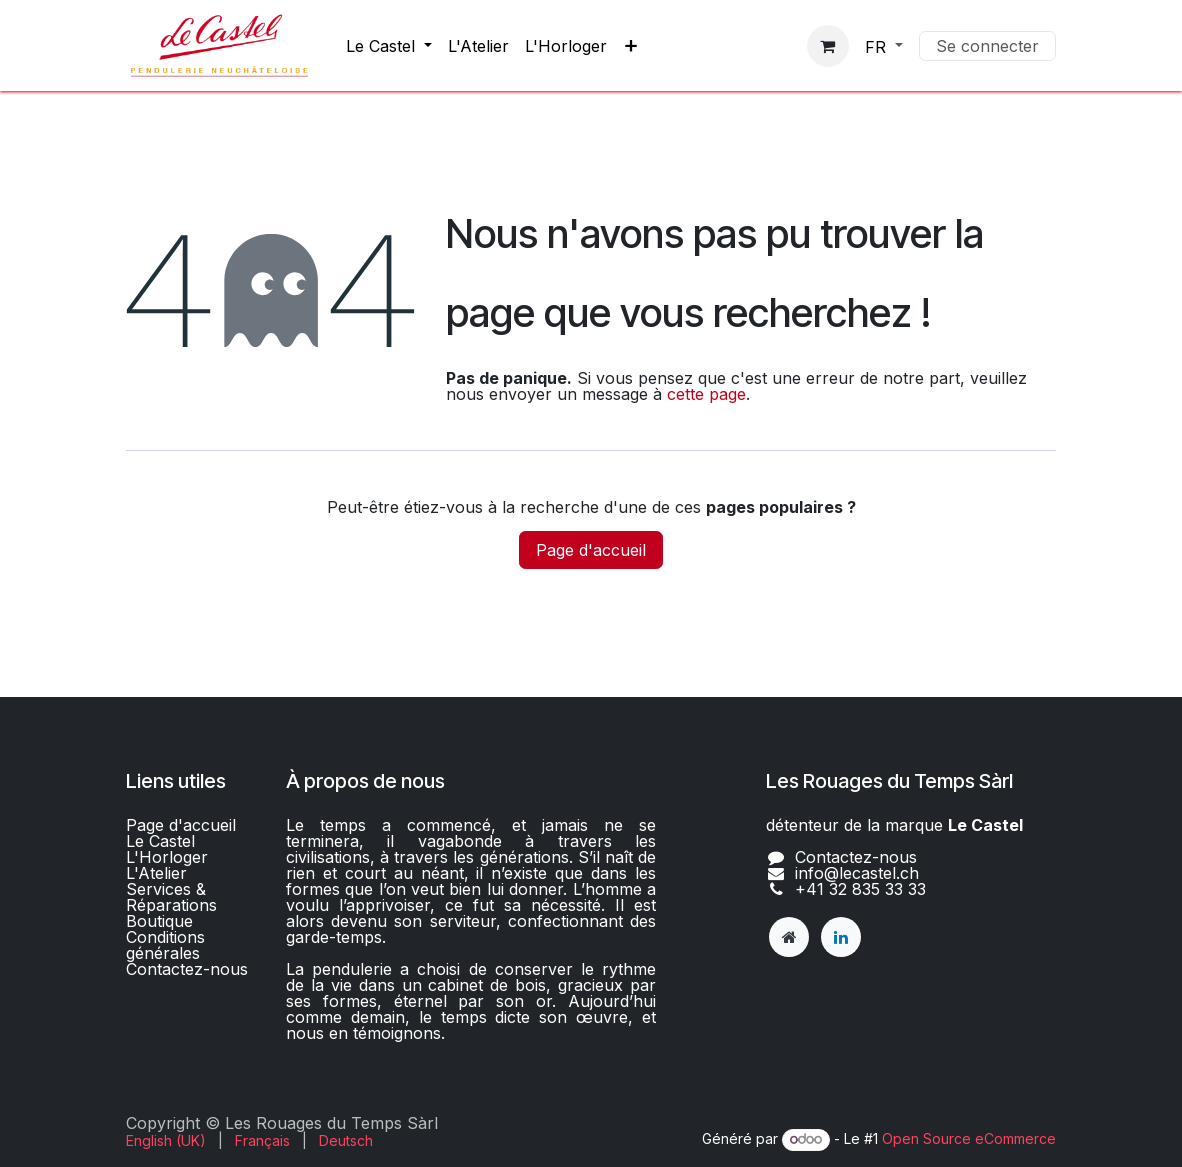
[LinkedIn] (841, 937)
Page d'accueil (591, 550)
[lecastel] (789, 937)
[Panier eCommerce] (828, 46)
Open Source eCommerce (969, 1138)
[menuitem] (389, 46)
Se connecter (987, 46)
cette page (706, 394)
